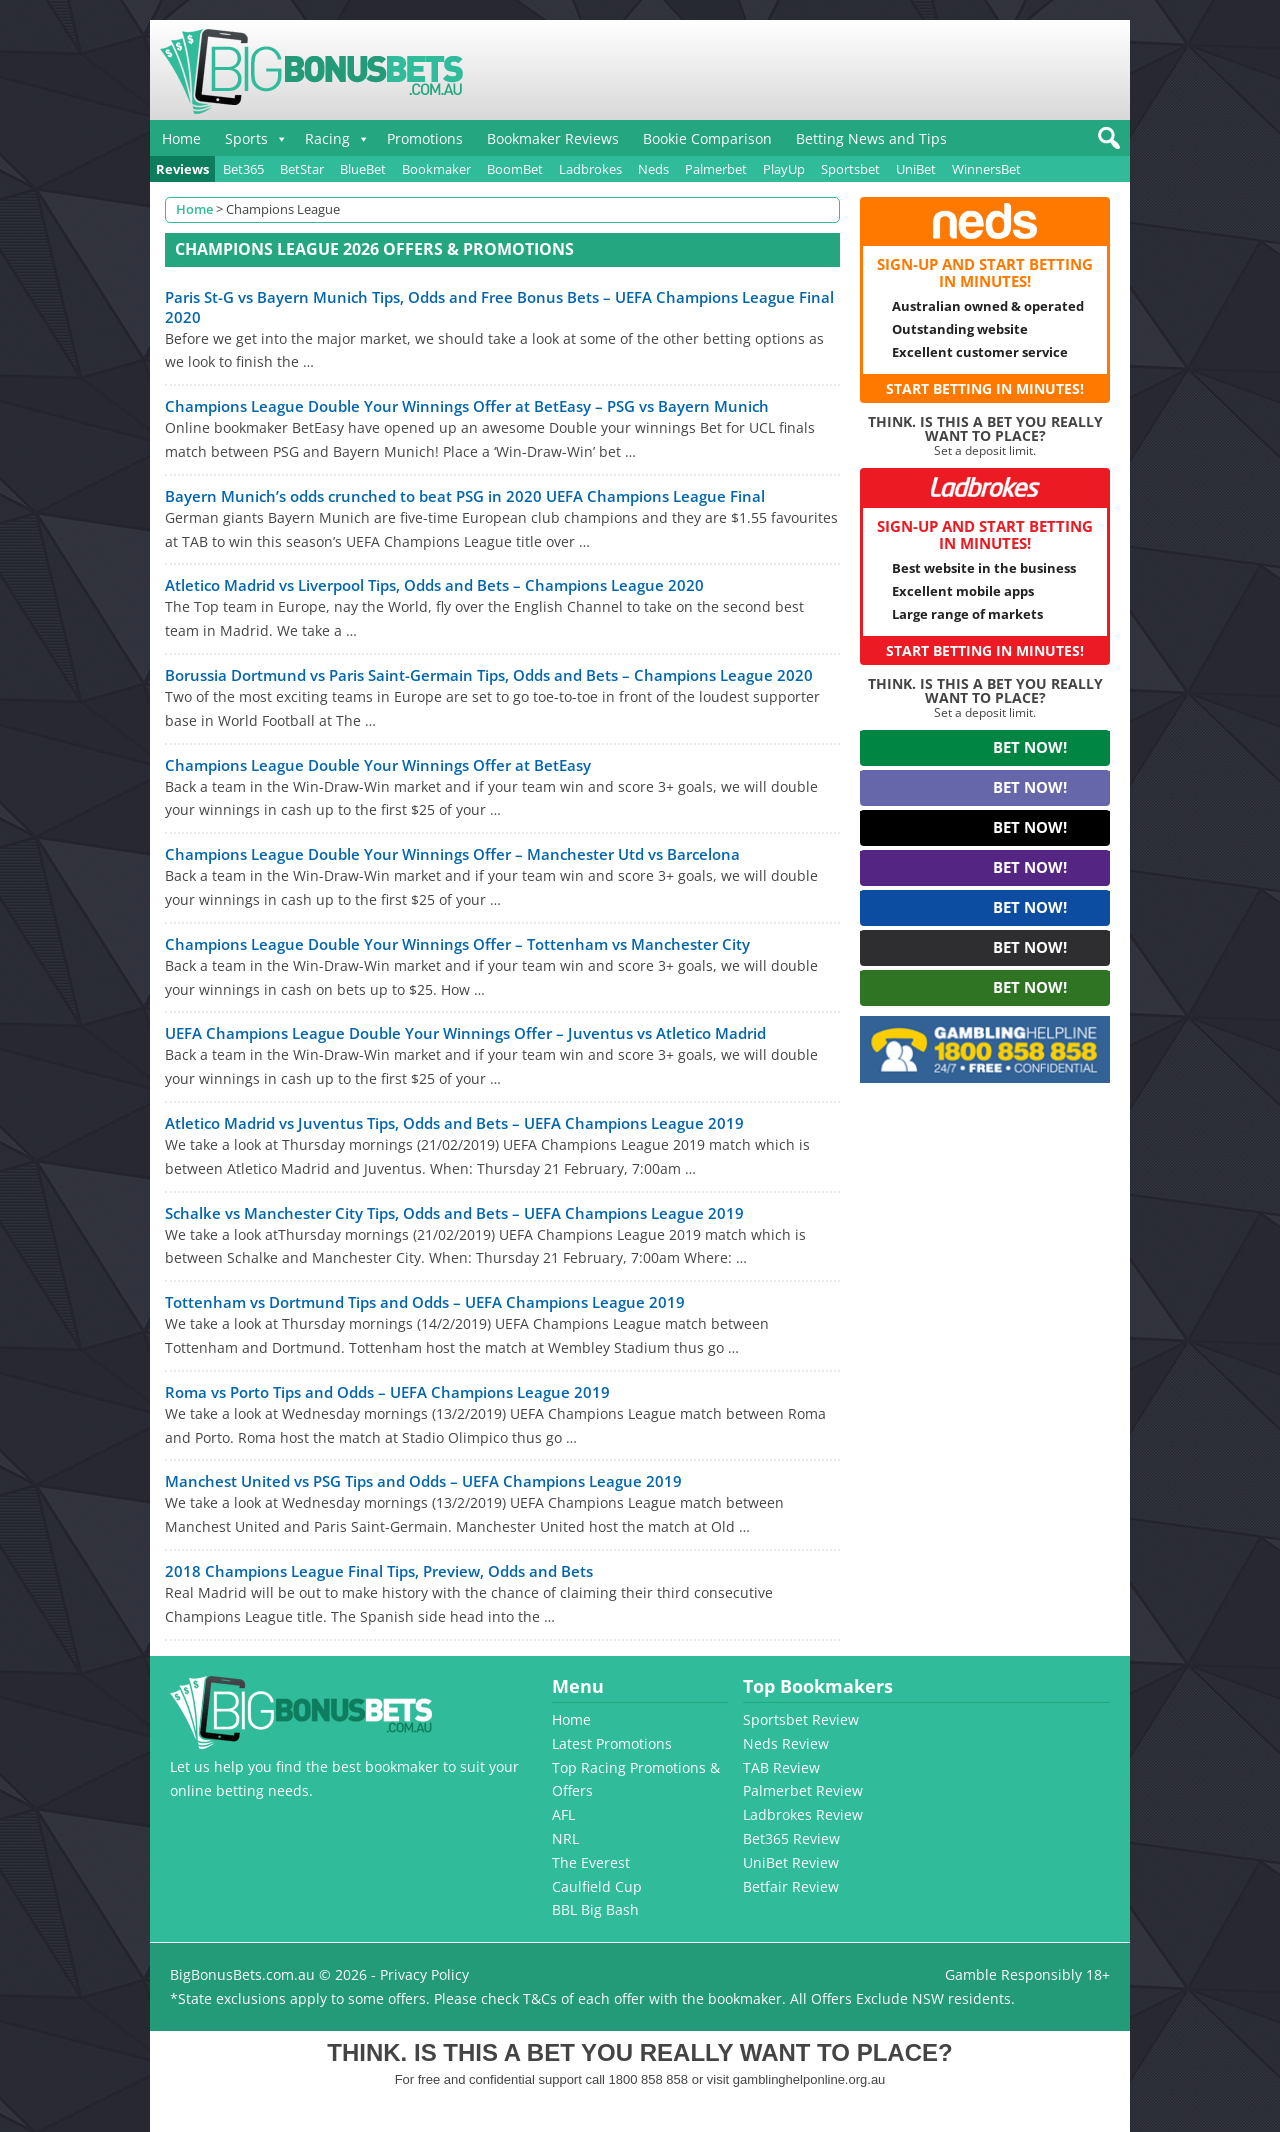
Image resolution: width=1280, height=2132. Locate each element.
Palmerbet (716, 169)
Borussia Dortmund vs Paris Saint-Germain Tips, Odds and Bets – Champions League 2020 (489, 675)
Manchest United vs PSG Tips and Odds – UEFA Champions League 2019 (423, 1481)
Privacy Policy (424, 1974)
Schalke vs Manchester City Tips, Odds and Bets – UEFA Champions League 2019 (454, 1213)
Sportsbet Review (801, 1719)
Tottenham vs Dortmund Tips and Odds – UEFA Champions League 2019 (425, 1302)
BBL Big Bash (595, 1909)
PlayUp (784, 169)
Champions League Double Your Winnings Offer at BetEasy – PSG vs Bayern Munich (467, 406)
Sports (246, 138)
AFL (563, 1814)
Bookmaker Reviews (553, 138)
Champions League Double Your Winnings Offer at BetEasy (378, 765)
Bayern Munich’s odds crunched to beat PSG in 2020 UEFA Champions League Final (465, 496)
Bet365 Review (791, 1838)
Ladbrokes (590, 169)
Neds (653, 169)
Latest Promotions (612, 1743)
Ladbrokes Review (803, 1814)
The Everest (591, 1862)
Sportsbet (850, 169)
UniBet (916, 169)
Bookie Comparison (707, 138)
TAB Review (781, 1767)
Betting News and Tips (871, 138)
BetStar (302, 169)
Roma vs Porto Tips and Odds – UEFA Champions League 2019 (387, 1392)
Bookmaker (436, 169)
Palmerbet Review (803, 1790)
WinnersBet (986, 169)
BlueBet (363, 169)
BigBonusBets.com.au (242, 1974)
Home (181, 138)
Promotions (425, 138)
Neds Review (786, 1743)
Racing (327, 138)
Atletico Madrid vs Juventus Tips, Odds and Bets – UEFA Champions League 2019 (454, 1123)
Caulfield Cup (597, 1886)
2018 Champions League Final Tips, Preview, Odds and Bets (379, 1571)
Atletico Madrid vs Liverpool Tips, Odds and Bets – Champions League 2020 (434, 585)
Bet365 (243, 169)
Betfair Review (791, 1886)
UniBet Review (791, 1862)
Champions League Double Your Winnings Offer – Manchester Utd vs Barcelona (452, 854)
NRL (565, 1838)
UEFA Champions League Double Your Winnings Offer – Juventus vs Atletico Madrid (465, 1033)
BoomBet (515, 169)
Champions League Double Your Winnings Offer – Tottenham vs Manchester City (457, 944)
